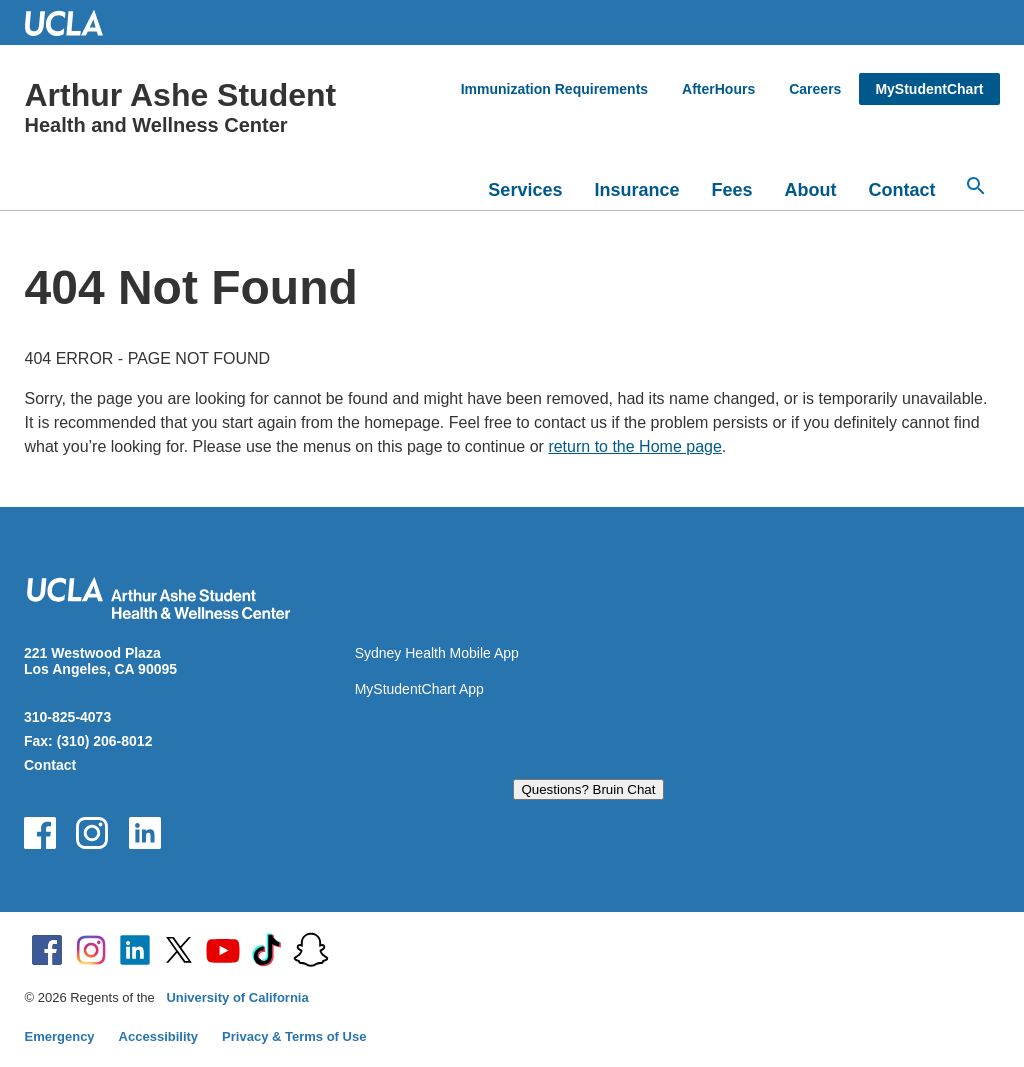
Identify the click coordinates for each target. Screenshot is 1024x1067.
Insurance (636, 190)
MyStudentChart (929, 89)
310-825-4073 (67, 717)
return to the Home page (634, 446)
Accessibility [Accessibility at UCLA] (159, 1036)
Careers (815, 89)
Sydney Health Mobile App (437, 653)
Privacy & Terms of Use (294, 1036)
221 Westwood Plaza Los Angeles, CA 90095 (100, 661)
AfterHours (718, 89)
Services (525, 190)
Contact (902, 190)
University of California (237, 997)
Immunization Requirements (554, 89)
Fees (731, 190)
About (811, 190)
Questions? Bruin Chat (588, 789)
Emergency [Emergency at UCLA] (60, 1036)
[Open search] (976, 186)
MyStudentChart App (419, 689)
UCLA (73, 22)
